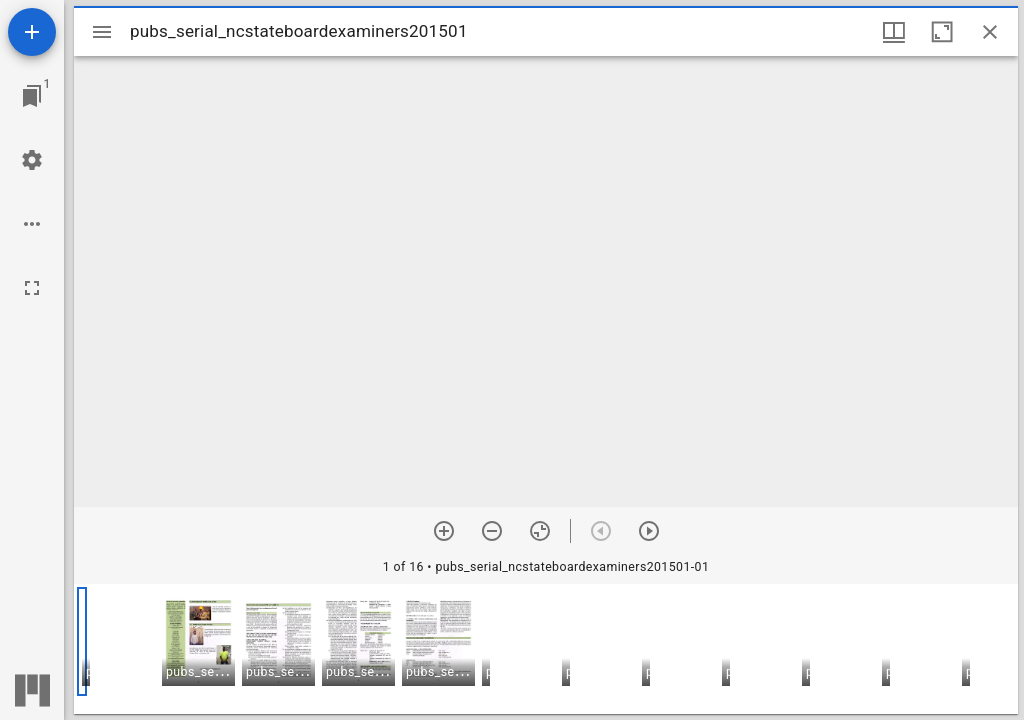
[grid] (546, 649)
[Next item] (649, 531)
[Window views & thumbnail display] (894, 32)
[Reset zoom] (540, 531)
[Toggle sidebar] (102, 32)
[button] (198, 641)
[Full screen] (32, 288)
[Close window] (990, 32)
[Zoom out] (492, 531)
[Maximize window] (942, 32)
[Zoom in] (444, 531)
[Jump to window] (32, 96)
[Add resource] (32, 32)
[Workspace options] (32, 224)
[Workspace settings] (32, 160)
